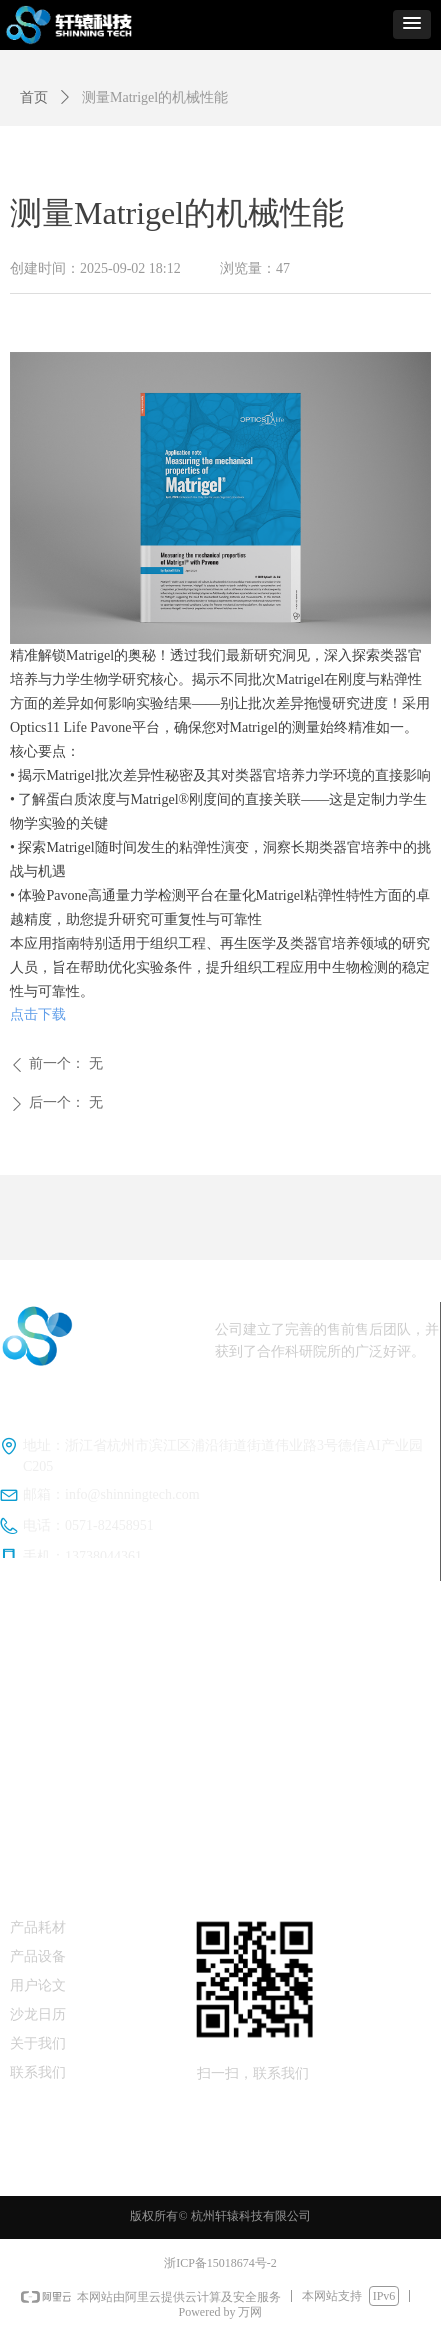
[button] (412, 24)
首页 (34, 97)
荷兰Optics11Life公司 (220, 1650)
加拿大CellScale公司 (220, 1707)
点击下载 (38, 1014)
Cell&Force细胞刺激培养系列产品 (226, 1764)
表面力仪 (220, 1821)
